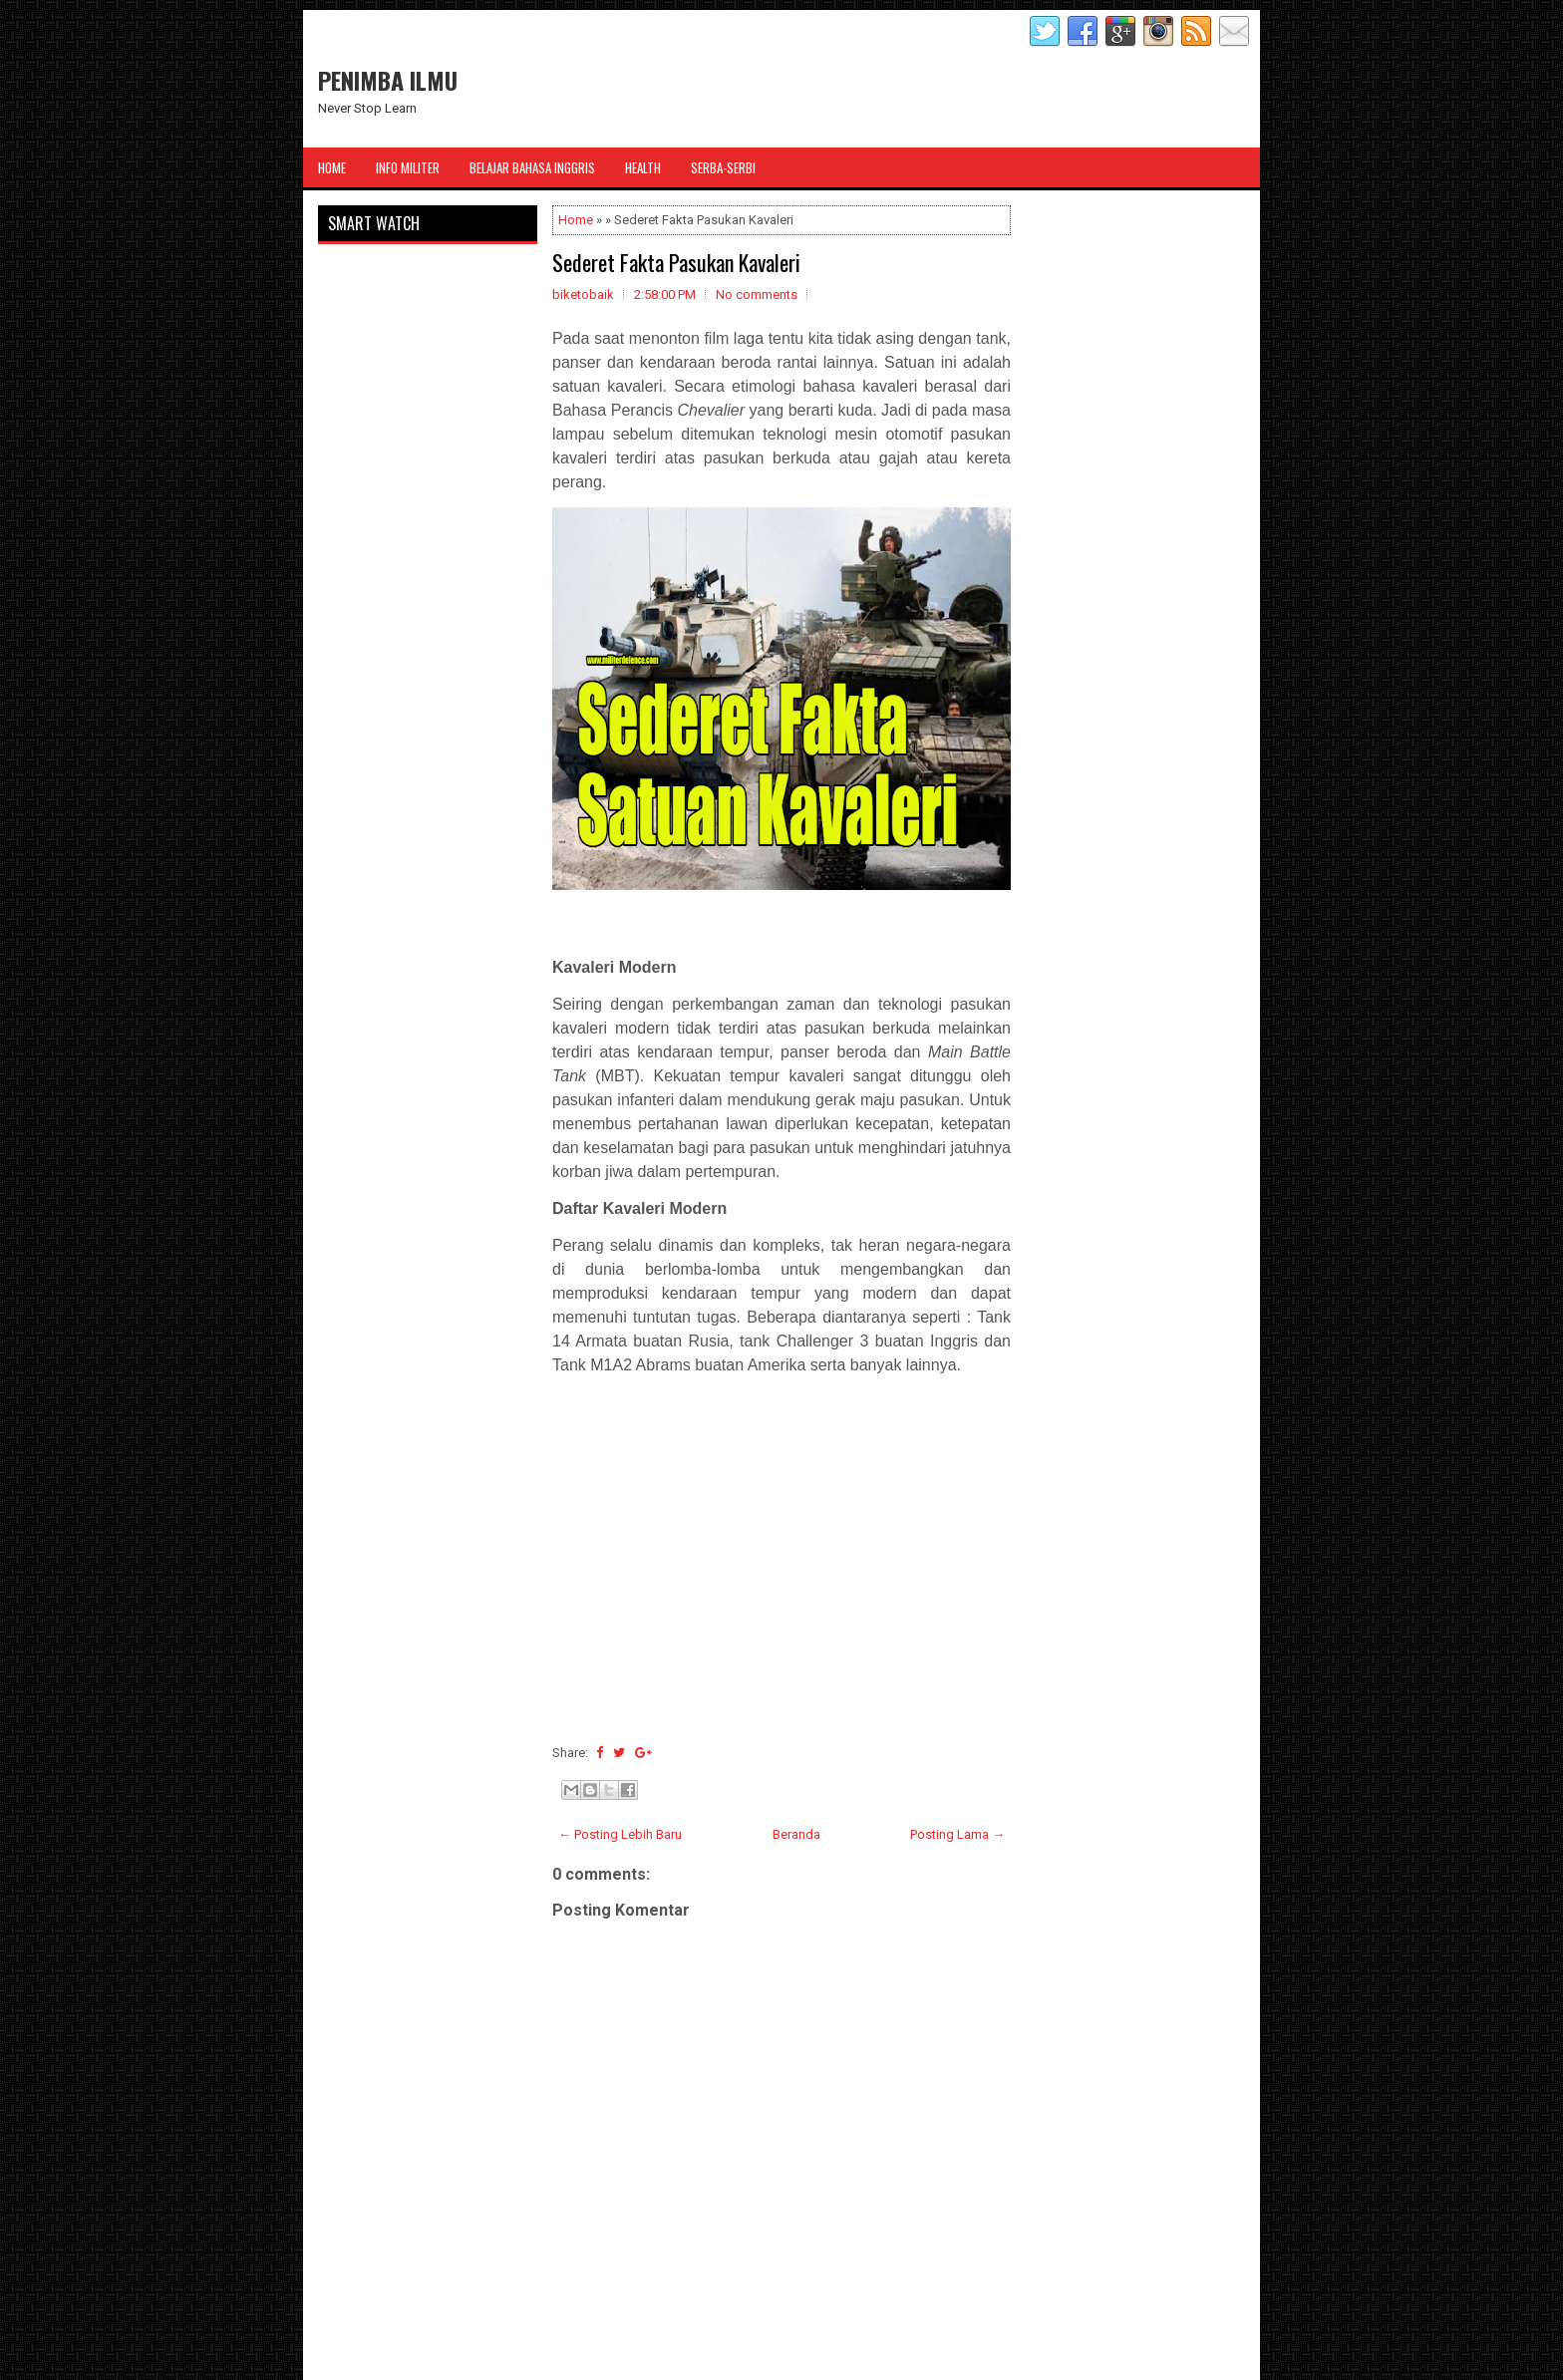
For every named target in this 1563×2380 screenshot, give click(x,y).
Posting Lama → (957, 1834)
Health (643, 167)
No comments (756, 294)
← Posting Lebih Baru (620, 1834)
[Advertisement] (781, 1597)
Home (332, 167)
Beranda (796, 1834)
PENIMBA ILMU (388, 80)
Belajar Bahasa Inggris (532, 167)
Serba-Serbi (723, 167)
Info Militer (408, 167)
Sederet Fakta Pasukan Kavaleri (676, 262)
